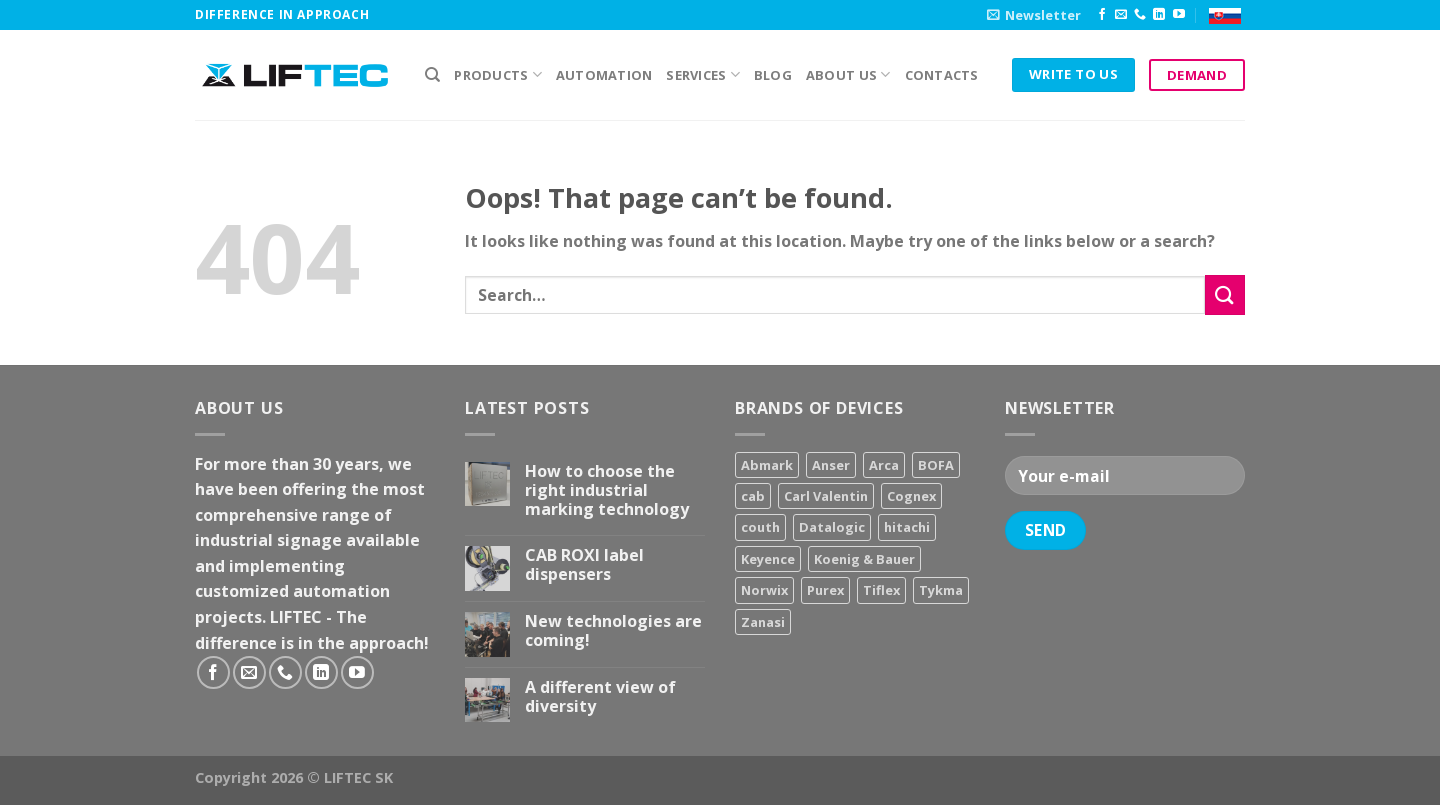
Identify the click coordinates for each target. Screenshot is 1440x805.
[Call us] (1140, 15)
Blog (773, 75)
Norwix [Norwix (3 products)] (764, 590)
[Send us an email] (1121, 15)
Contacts (942, 75)
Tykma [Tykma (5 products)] (941, 590)
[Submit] (1225, 294)
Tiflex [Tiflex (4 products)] (881, 590)
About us (848, 74)
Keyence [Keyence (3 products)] (768, 559)
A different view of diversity (600, 697)
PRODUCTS (498, 74)
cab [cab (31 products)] (753, 496)
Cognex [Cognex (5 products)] (911, 496)
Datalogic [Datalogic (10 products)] (832, 527)
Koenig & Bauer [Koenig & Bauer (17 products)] (864, 559)
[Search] (432, 75)
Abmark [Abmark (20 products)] (767, 465)
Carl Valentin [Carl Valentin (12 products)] (826, 496)
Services (703, 74)
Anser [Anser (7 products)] (831, 465)
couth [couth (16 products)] (760, 527)
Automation (604, 75)
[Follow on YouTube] (1179, 15)
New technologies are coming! (613, 631)
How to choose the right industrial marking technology (607, 491)
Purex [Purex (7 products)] (825, 590)
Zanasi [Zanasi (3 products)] (763, 622)
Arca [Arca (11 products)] (884, 465)
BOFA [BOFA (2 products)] (936, 465)
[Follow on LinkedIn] (1159, 15)
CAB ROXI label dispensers (584, 565)
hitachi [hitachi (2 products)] (907, 527)
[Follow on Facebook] (1102, 15)
